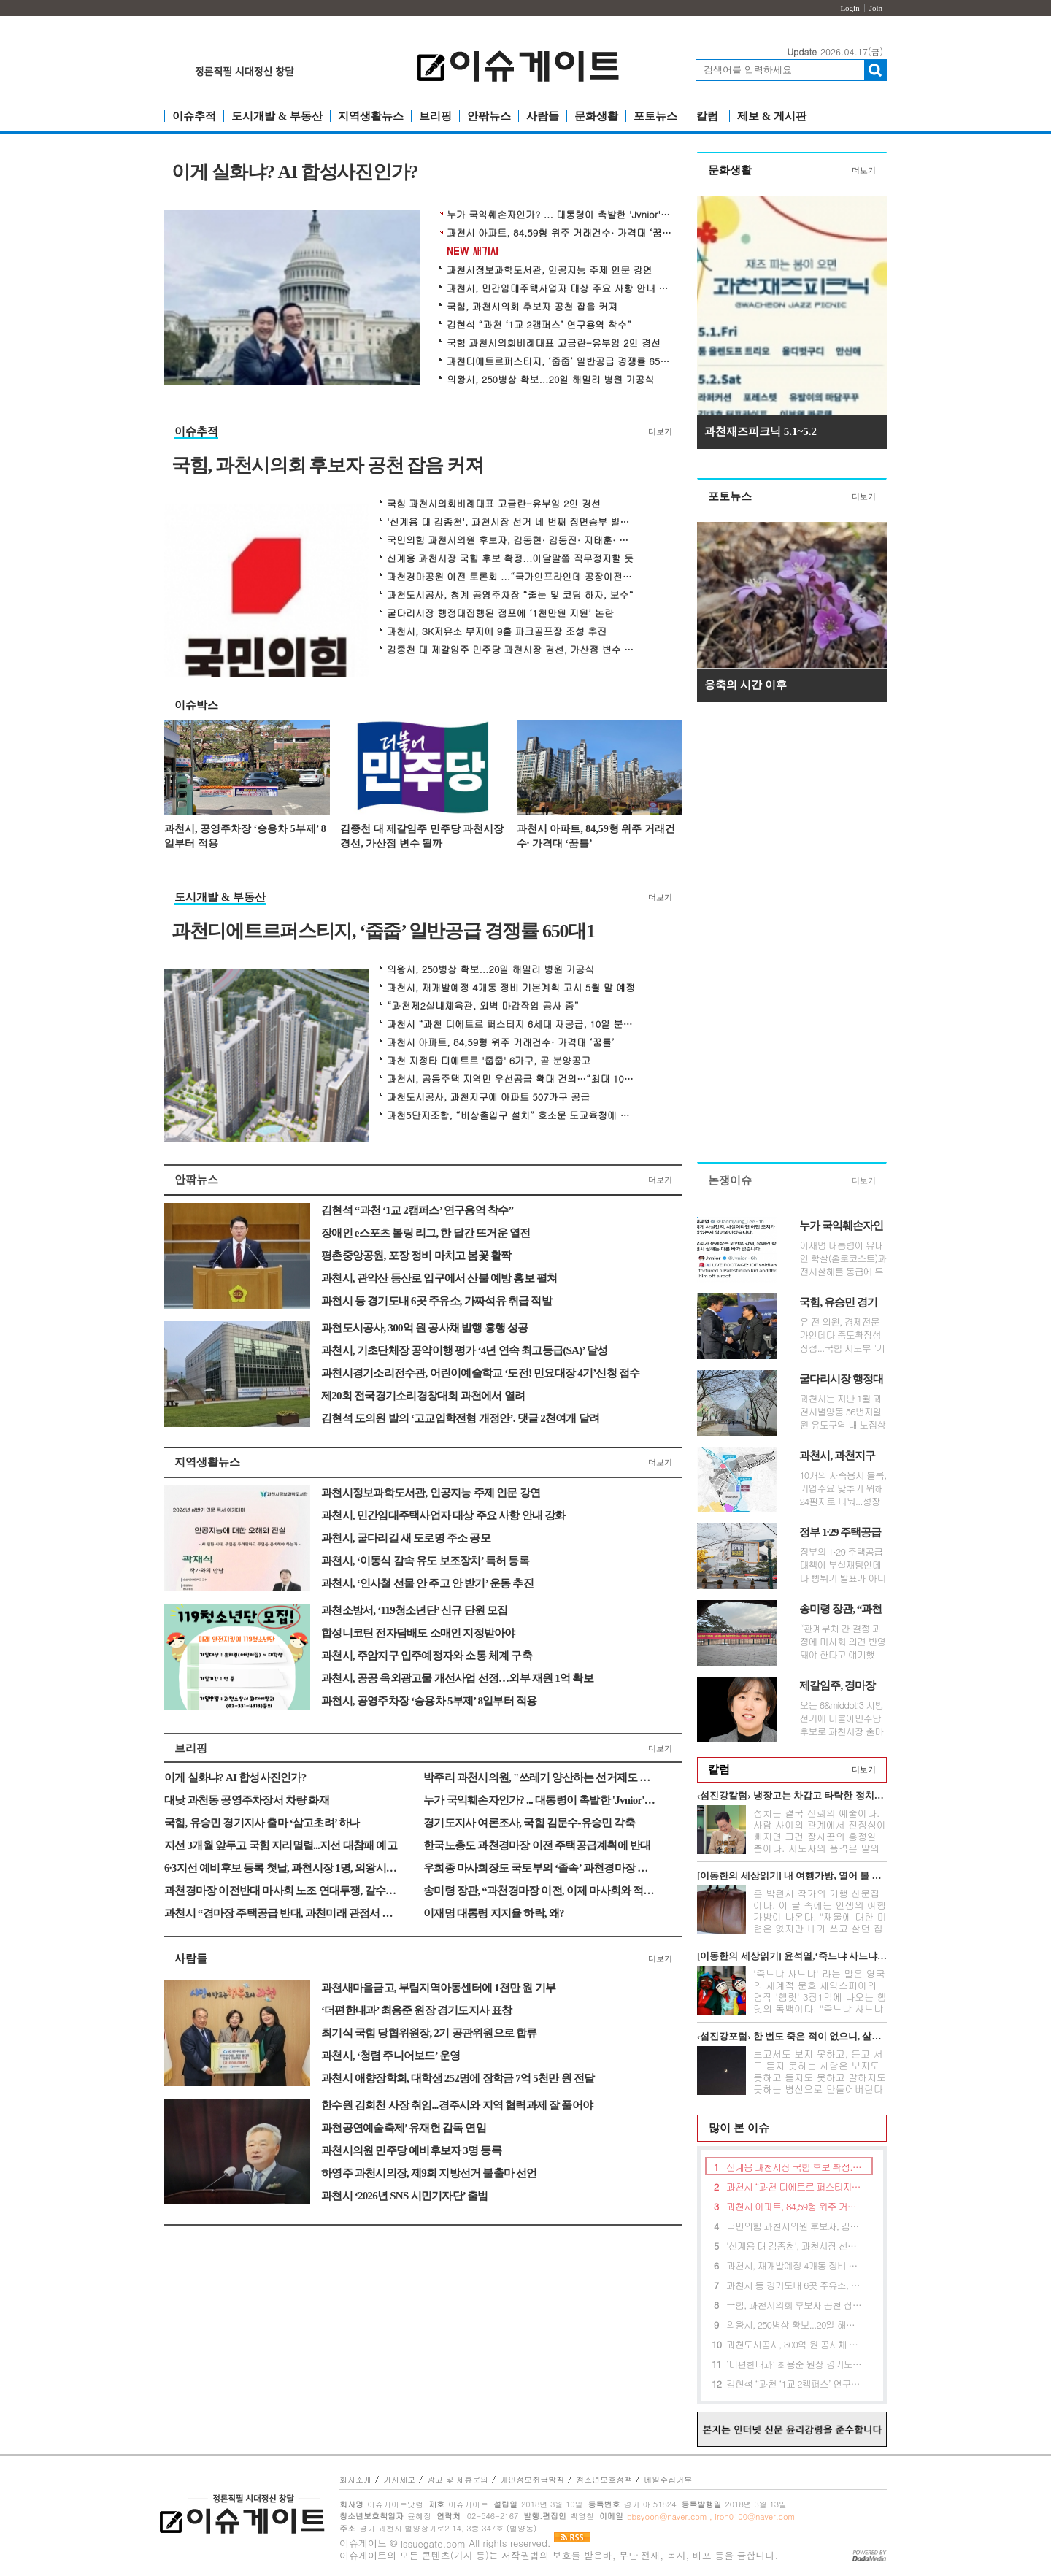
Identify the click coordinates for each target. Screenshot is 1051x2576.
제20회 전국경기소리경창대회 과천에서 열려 (423, 1396)
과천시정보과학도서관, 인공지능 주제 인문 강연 (549, 270)
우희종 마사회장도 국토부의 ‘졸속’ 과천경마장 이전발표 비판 (540, 1868)
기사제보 (399, 2479)
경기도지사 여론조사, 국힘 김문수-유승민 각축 (529, 1823)
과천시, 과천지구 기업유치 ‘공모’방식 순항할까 (839, 1456)
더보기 (660, 431)
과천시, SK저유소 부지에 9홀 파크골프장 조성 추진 (497, 631)
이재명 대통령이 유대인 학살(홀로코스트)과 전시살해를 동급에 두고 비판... (842, 1258)
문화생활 (596, 116)
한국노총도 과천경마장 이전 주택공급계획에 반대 (536, 1845)
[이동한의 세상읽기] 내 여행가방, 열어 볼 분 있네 (792, 1875)
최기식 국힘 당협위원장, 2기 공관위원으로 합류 (429, 2033)
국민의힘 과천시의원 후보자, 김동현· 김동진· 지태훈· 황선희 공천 (511, 540)
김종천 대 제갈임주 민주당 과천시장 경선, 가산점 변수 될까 (511, 649)
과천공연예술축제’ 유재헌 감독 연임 (403, 2128)
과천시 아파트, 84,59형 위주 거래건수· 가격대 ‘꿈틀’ (560, 233)
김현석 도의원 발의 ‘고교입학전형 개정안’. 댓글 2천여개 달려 (460, 1418)
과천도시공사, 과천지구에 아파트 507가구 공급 (488, 1097)
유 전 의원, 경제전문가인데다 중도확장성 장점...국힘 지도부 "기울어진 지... (842, 1335)
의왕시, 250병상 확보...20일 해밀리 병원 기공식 (550, 379)
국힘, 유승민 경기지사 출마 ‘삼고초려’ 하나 (262, 1823)
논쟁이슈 (730, 1180)
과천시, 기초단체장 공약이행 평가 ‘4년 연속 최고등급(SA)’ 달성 (464, 1350)
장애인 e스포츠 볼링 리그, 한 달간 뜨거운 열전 (425, 1233)
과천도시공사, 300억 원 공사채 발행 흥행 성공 (424, 1328)
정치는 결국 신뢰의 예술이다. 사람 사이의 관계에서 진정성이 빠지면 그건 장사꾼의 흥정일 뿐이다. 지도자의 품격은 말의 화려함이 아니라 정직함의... (819, 1836)
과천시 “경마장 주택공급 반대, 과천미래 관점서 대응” (281, 1913)
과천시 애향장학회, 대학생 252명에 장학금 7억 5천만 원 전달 (457, 2078)
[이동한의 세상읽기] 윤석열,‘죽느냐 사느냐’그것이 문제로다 (792, 1955)
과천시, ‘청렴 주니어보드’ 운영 (390, 2055)
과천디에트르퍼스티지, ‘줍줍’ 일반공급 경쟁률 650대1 (560, 361)
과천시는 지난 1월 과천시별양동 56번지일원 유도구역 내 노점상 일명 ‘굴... (842, 1411)
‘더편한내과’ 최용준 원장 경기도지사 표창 (416, 2010)
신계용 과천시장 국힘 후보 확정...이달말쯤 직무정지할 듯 (510, 558)
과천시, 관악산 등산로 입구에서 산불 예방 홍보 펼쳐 (439, 1278)
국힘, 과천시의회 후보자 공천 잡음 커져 (532, 306)
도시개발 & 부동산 (277, 116)
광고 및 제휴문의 (457, 2479)
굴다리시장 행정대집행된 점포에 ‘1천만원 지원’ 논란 (500, 613)
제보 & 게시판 (771, 116)
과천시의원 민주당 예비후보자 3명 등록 (411, 2150)
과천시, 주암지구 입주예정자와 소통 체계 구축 (426, 1655)
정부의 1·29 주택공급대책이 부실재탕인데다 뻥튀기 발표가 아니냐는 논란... (842, 1565)
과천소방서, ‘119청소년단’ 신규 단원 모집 (414, 1610)
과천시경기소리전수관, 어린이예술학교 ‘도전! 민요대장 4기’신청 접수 (480, 1373)
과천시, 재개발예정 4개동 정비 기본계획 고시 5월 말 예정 (511, 987)
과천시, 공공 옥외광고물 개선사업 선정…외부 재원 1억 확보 (457, 1678)
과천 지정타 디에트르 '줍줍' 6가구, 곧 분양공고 (488, 1060)
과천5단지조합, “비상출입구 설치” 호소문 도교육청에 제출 (511, 1115)
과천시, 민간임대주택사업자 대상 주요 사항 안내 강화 (560, 288)
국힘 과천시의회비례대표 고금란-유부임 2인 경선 (554, 343)
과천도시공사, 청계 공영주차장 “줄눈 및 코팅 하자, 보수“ (510, 595)
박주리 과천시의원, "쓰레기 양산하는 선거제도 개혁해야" (540, 1777)
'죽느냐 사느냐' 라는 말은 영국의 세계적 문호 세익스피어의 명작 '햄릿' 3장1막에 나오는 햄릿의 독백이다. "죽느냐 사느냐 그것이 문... (820, 1996)
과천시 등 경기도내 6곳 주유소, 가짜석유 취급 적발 (436, 1301)
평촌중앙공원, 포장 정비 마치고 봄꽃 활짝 (416, 1255)
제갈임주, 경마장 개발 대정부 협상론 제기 (842, 1686)
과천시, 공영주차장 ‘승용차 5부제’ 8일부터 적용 (245, 836)
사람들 (542, 116)
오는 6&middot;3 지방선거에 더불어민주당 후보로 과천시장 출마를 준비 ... (841, 1718)
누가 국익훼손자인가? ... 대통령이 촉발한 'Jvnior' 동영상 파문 (560, 214)
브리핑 (435, 116)
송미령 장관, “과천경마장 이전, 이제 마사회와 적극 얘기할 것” (540, 1890)
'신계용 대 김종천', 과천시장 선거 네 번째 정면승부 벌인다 (511, 522)
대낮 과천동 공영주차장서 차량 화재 (246, 1800)
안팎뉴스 (489, 116)
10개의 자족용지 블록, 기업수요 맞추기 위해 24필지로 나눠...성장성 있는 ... (842, 1488)
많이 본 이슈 (733, 2128)
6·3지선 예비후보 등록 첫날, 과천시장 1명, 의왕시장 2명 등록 (281, 1868)
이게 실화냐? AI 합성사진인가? (294, 172)
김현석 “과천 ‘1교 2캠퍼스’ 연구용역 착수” (539, 325)
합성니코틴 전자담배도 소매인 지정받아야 (418, 1633)
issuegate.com (433, 2543)
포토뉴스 (655, 116)
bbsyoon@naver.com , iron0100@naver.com (711, 2516)
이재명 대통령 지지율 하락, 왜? (493, 1913)
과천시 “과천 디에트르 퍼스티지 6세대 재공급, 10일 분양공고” (511, 1024)
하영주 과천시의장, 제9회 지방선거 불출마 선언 (429, 2173)
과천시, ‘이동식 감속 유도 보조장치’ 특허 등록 (425, 1560)
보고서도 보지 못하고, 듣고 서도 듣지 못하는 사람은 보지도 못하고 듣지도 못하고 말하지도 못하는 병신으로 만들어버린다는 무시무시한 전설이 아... (819, 2077)
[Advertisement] (792, 936)
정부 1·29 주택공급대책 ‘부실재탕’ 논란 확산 (840, 1532)
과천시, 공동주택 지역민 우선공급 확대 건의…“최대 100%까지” (511, 1079)
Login (849, 8)
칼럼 (707, 116)
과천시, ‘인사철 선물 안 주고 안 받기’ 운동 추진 (427, 1583)
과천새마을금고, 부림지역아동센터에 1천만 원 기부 (438, 1987)
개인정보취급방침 (532, 2479)
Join (875, 8)
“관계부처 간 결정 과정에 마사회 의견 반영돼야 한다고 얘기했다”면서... (842, 1641)
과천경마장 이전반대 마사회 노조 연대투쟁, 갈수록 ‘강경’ (281, 1890)
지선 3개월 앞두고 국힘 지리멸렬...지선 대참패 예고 (280, 1845)
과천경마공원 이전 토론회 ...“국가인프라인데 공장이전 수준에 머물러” (511, 577)
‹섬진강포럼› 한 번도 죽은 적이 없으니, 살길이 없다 (792, 2036)
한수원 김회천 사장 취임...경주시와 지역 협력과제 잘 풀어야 (457, 2105)
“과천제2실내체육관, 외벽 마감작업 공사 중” (483, 1006)
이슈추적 (194, 116)
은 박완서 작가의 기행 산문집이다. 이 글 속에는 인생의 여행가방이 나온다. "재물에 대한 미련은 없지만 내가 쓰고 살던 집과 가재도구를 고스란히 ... (820, 1916)
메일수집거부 (668, 2479)
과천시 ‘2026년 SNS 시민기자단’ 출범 (404, 2196)
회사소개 (355, 2479)
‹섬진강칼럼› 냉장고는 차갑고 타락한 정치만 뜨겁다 (792, 1795)
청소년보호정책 (604, 2479)
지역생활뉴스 (371, 116)
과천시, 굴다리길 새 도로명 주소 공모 (405, 1538)
